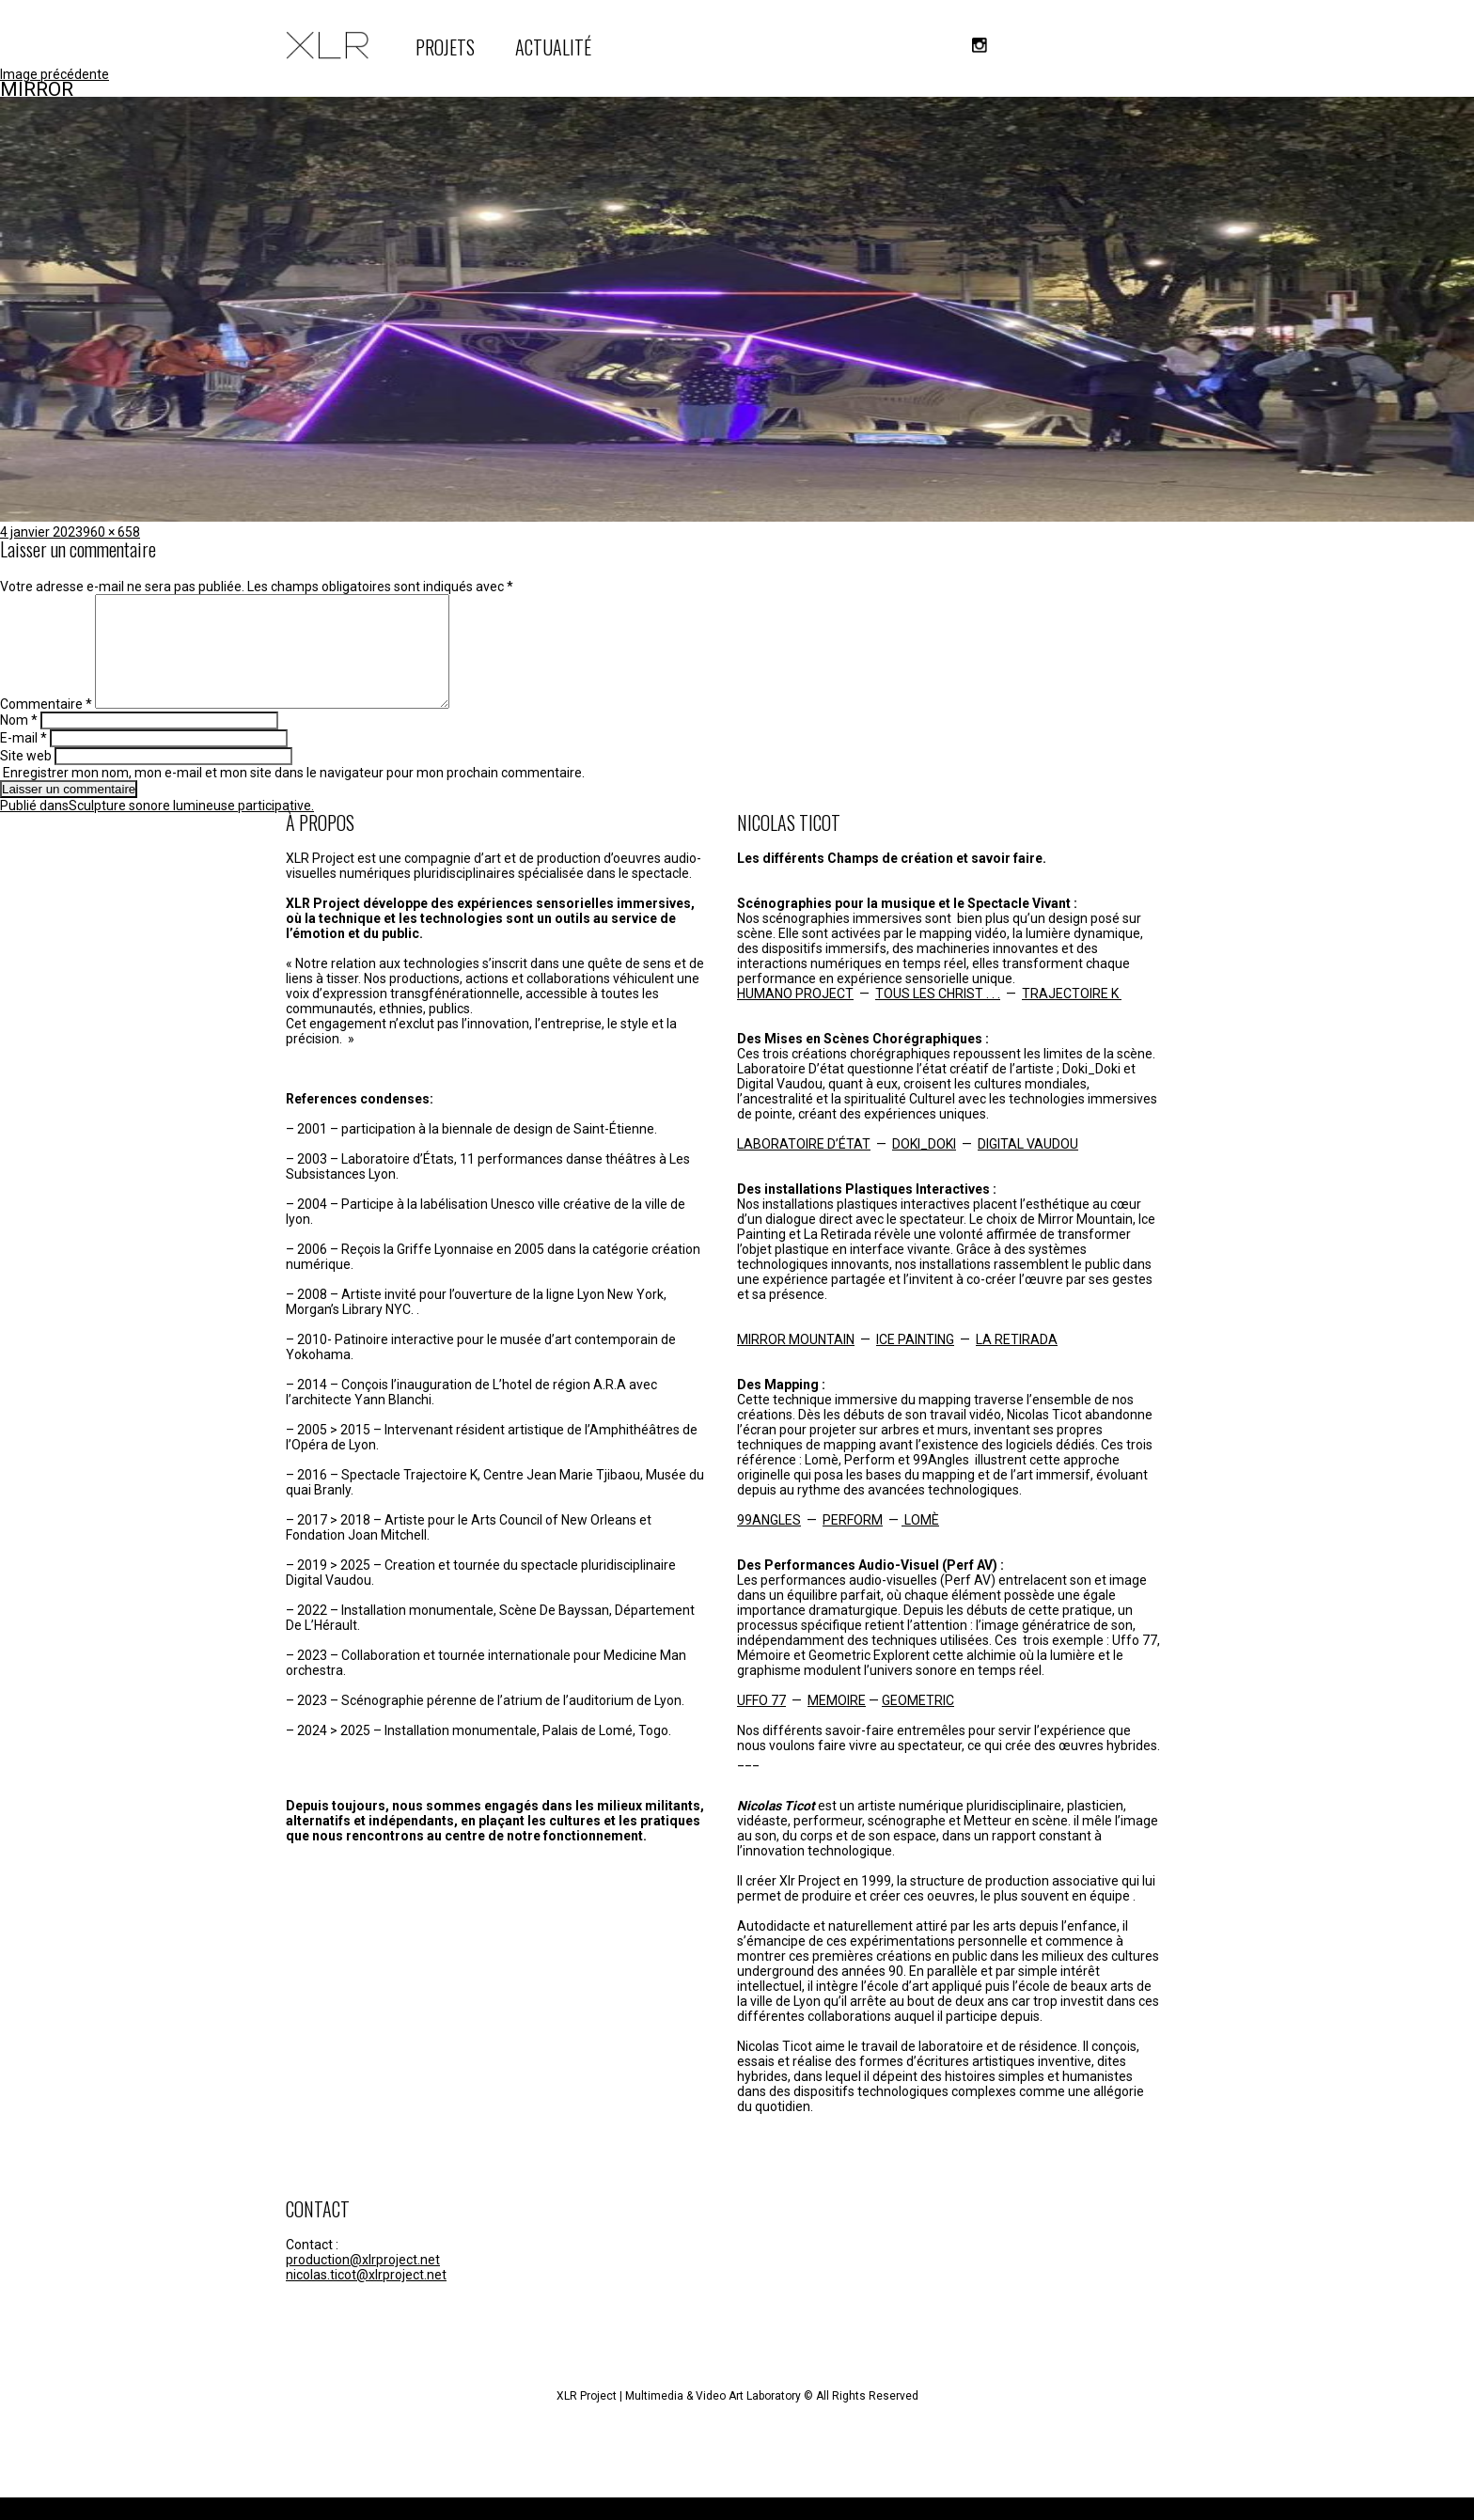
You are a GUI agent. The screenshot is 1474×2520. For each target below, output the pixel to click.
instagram (979, 45)
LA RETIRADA (1017, 1362)
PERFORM (853, 1542)
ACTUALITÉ (553, 47)
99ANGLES (769, 1542)
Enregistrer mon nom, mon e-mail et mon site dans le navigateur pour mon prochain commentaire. (294, 795)
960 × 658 (111, 532)
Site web (26, 778)
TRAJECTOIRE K (1071, 1016)
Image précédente (54, 74)
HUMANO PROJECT (795, 1016)
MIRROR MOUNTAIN (796, 1362)
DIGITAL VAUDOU (1028, 1166)
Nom (19, 742)
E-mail (23, 760)
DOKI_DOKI (924, 1166)
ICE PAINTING (915, 1362)
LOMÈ (920, 1542)
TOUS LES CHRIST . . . (937, 1016)
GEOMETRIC (918, 1722)
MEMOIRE (837, 1722)
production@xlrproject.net (363, 2282)
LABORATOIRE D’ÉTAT (803, 1166)
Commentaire (46, 726)
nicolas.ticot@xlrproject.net (366, 2297)
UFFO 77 (761, 1722)
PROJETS (445, 47)
